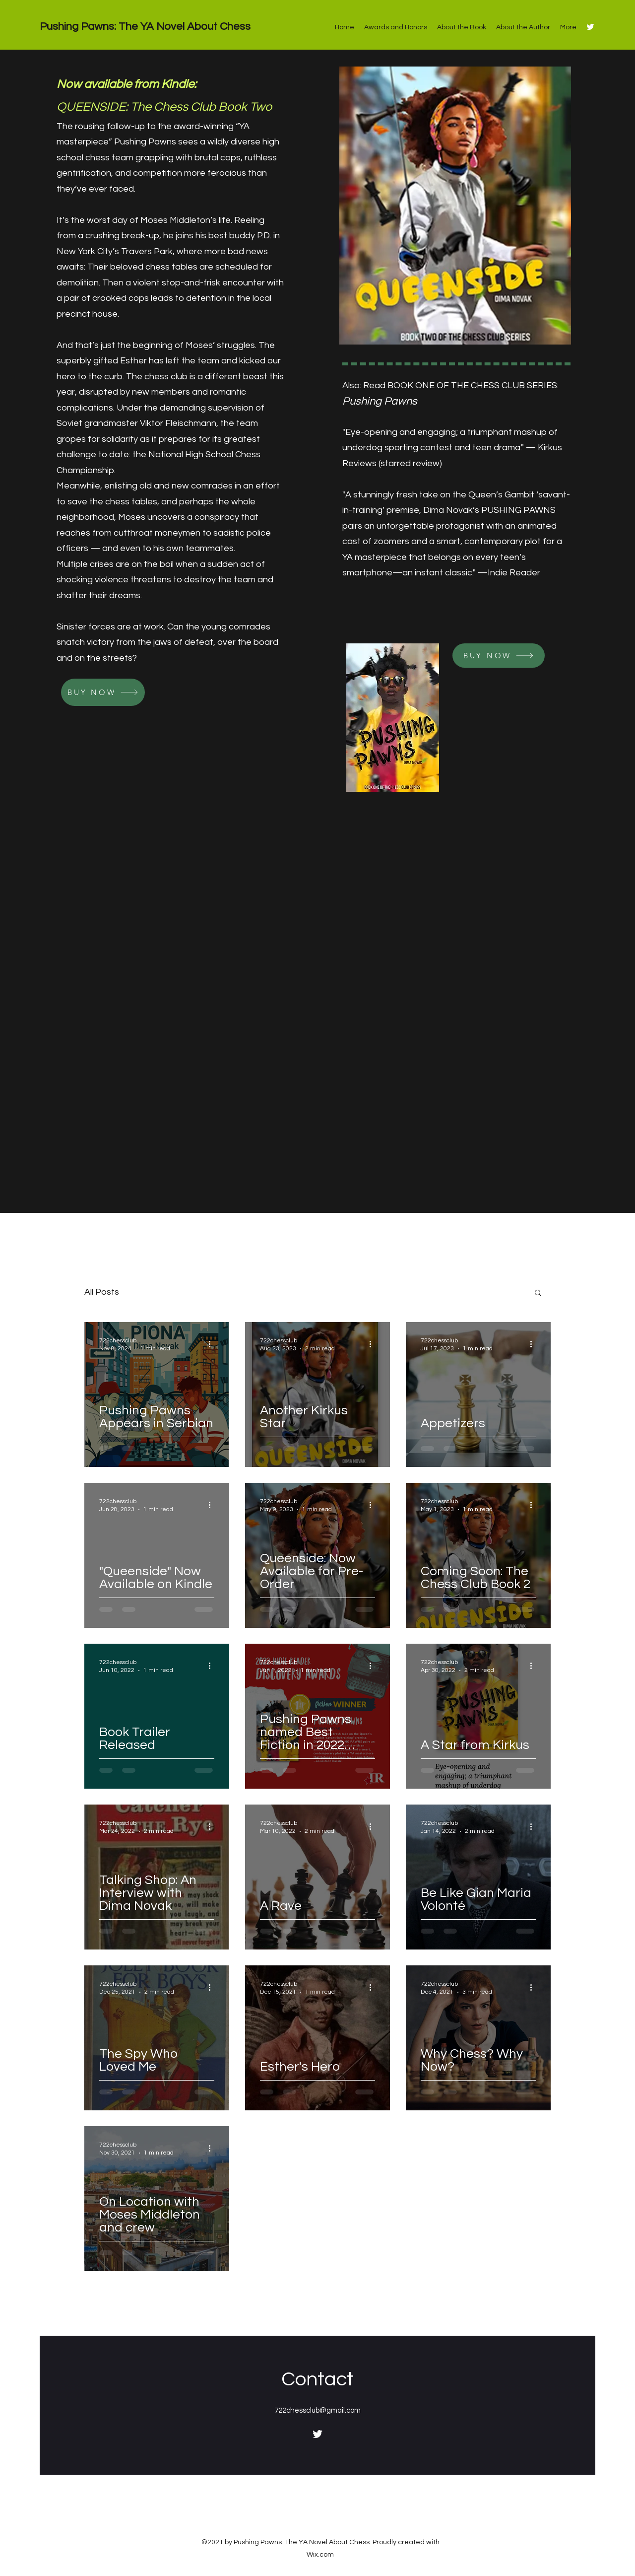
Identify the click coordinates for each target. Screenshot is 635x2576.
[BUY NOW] (103, 692)
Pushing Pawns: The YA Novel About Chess (145, 26)
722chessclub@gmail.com (317, 2410)
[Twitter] (590, 27)
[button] (538, 1293)
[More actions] (213, 1344)
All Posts (101, 1292)
